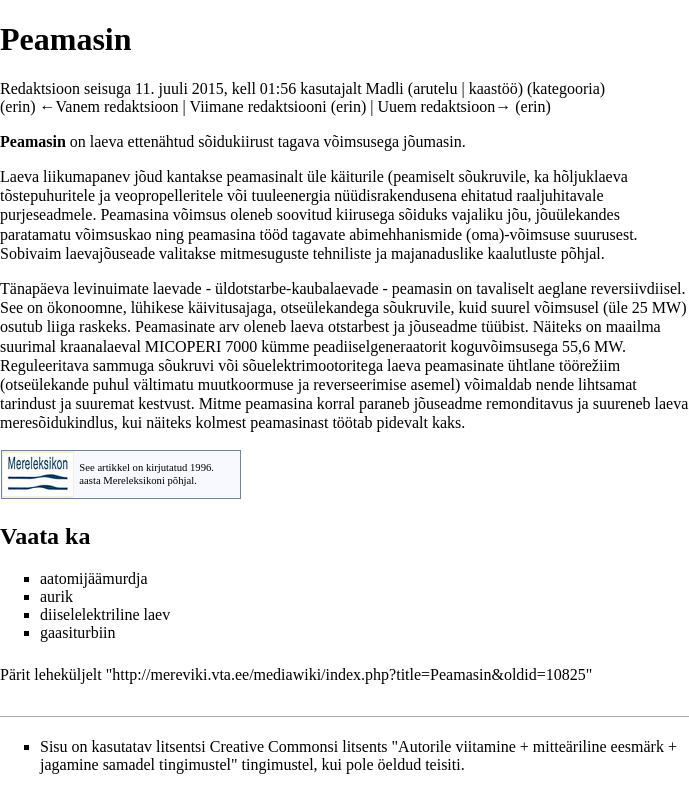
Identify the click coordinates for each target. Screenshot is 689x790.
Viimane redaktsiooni (258, 106)
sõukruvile (493, 176)
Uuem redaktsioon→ (445, 106)
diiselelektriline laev (105, 614)
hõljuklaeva (590, 176)
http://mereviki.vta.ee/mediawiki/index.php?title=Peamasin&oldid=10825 (349, 674)
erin (17, 106)
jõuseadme (443, 326)
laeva (107, 141)
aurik (56, 596)
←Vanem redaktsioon (109, 106)
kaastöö (493, 88)
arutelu (435, 88)
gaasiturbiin (78, 632)
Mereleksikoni (134, 480)
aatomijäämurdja (94, 578)
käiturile (357, 176)
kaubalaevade (334, 288)
